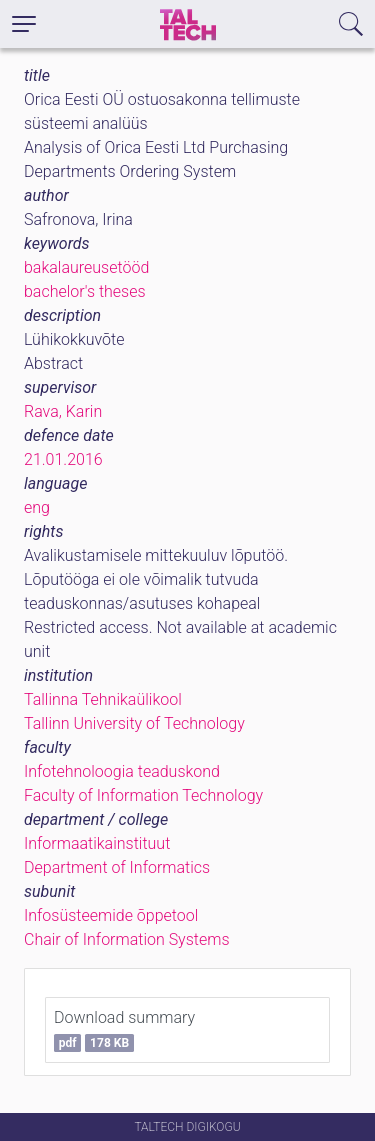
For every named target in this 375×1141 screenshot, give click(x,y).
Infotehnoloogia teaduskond (122, 771)
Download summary (124, 1030)
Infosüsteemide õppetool (111, 915)
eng (37, 507)
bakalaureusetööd (86, 267)
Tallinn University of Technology (134, 723)
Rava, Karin (63, 411)
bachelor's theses (85, 291)
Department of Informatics (117, 867)
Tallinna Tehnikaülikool (103, 699)
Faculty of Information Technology (143, 795)
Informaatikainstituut (97, 843)
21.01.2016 (63, 459)
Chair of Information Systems (127, 939)
